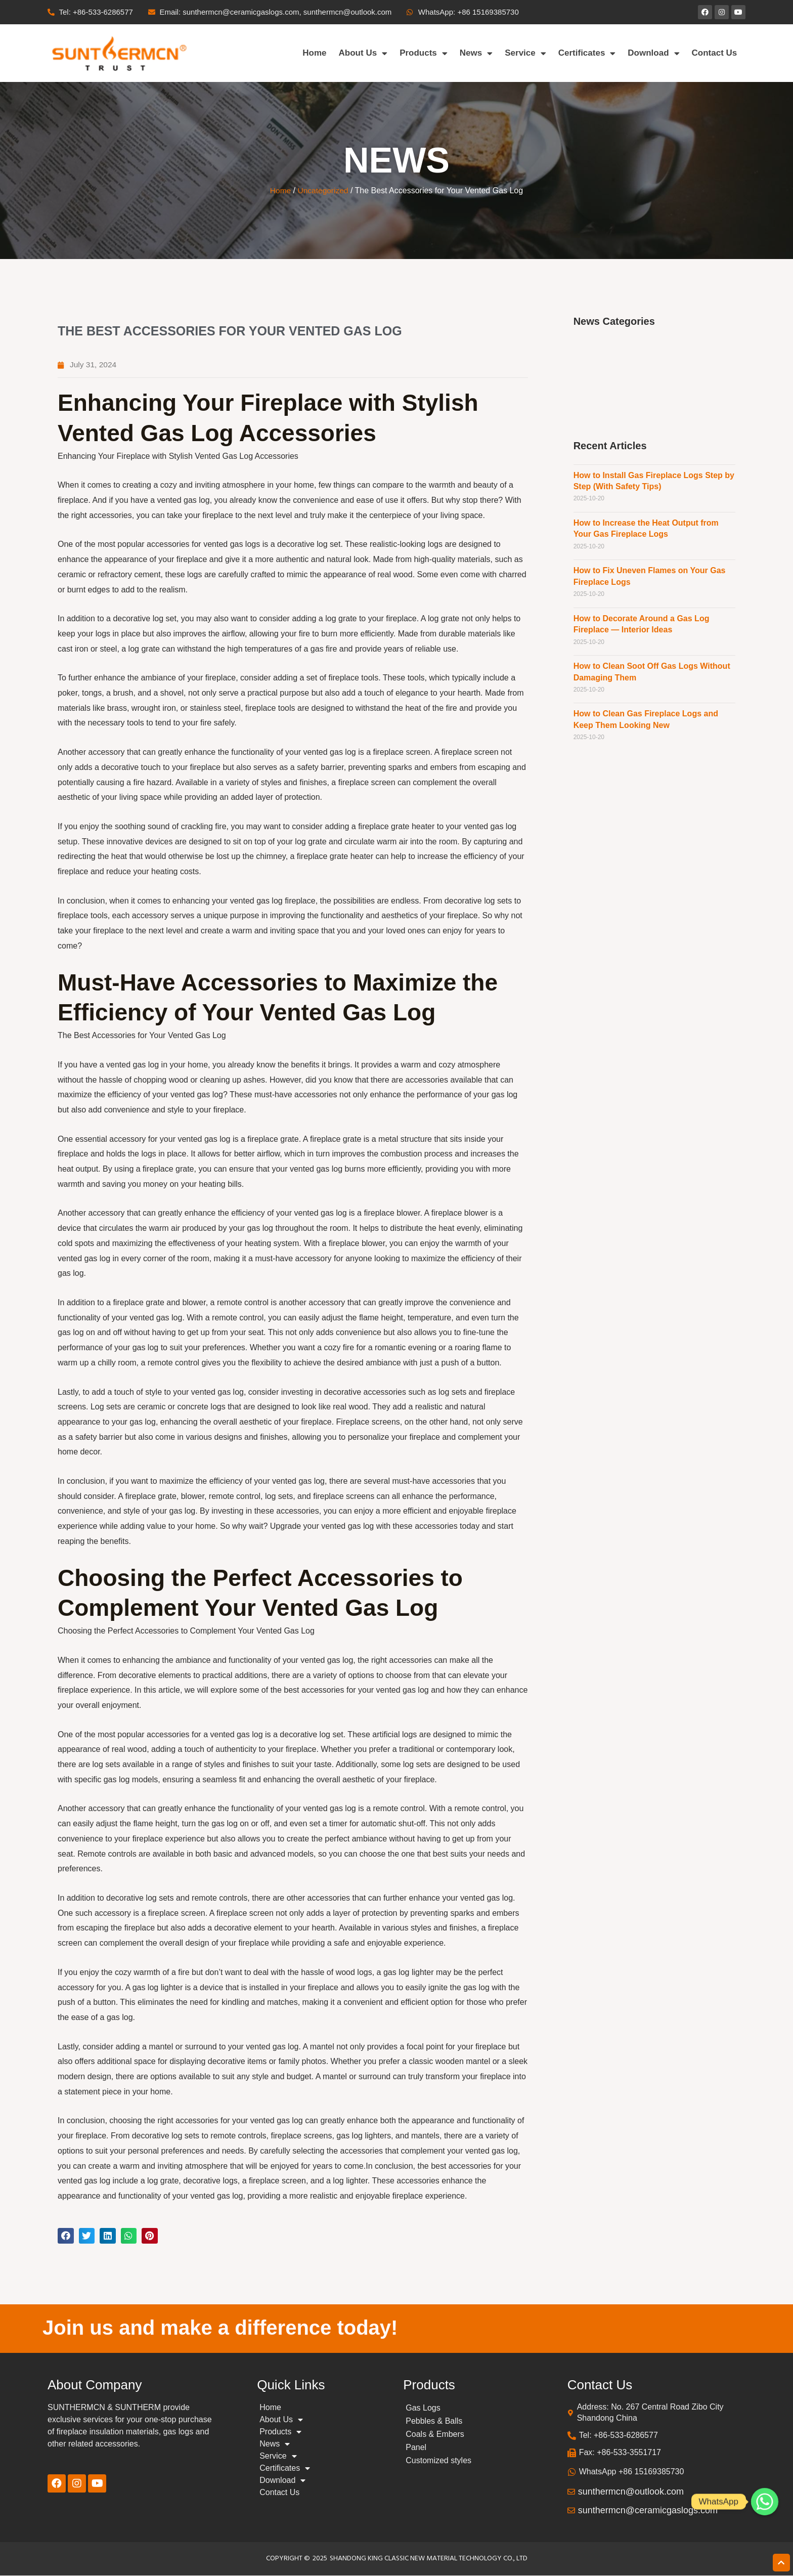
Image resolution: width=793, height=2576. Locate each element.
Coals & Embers (435, 2434)
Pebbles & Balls (434, 2421)
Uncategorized (323, 190)
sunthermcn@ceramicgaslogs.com (648, 2511)
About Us (363, 53)
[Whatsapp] (764, 2501)
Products (424, 53)
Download (653, 53)
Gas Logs (423, 2408)
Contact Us (714, 53)
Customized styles (438, 2461)
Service (525, 53)
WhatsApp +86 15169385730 (631, 2472)
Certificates (587, 53)
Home (314, 53)
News (476, 53)
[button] (66, 2236)
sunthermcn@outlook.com (631, 2492)
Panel (416, 2447)
